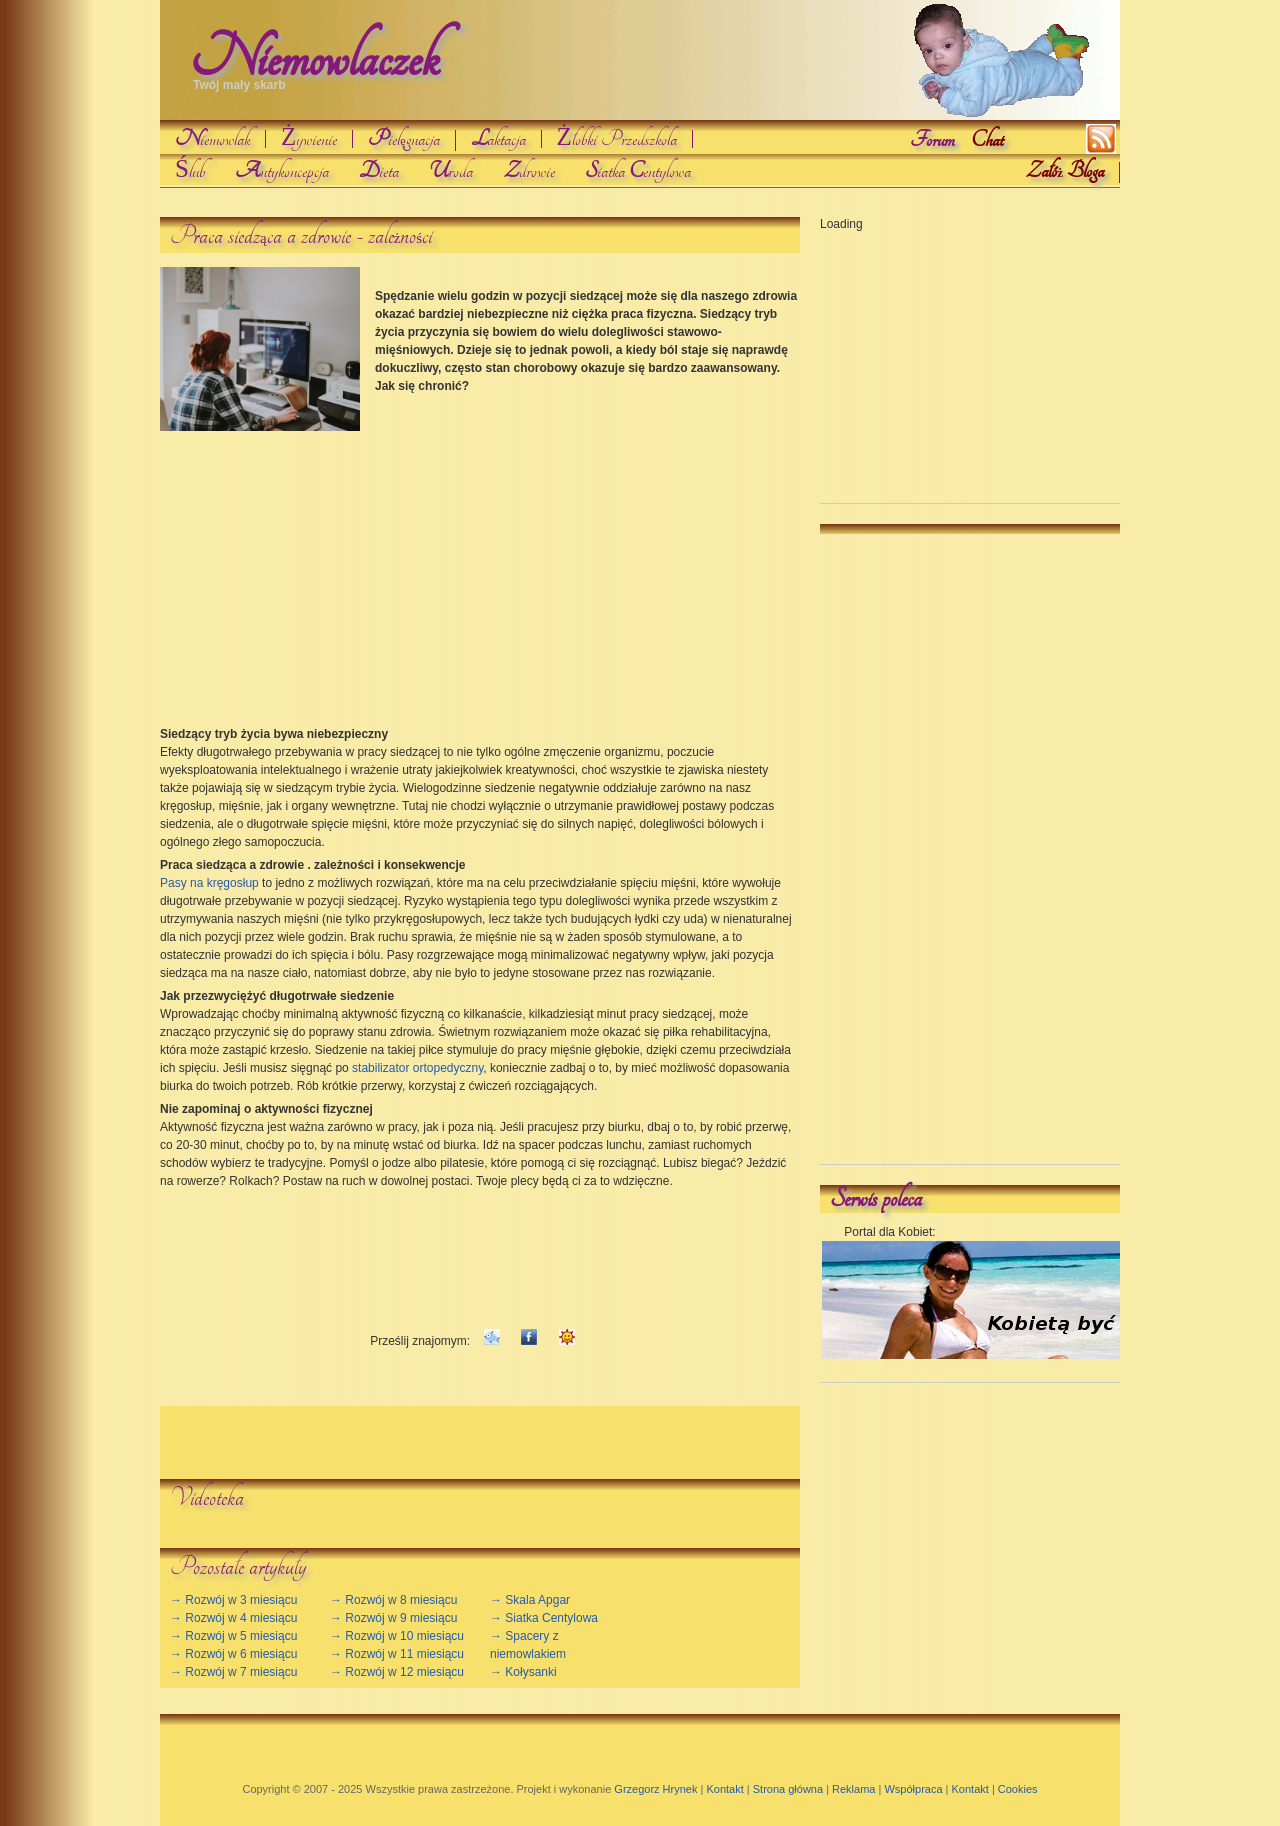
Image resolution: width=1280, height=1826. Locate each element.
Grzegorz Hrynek (655, 1789)
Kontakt (724, 1789)
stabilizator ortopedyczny (417, 1068)
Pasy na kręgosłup (209, 883)
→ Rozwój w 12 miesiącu (397, 1672)
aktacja (498, 139)
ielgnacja (403, 140)
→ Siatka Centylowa (544, 1618)
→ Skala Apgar (530, 1600)
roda (451, 171)
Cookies (1018, 1789)
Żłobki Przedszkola (617, 139)
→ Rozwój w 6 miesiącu (233, 1654)
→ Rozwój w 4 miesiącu (233, 1618)
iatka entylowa (638, 171)
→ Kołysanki (523, 1672)
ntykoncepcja (282, 171)
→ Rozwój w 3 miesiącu (233, 1600)
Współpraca (913, 1789)
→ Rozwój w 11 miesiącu (397, 1654)
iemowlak (212, 139)
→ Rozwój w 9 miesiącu (393, 1618)
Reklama (853, 1789)
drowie (529, 171)
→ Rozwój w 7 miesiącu (233, 1672)
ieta (379, 171)
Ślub (190, 171)
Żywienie (309, 139)
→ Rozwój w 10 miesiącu (397, 1636)
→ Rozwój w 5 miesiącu (233, 1636)
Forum (932, 140)
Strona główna (788, 1789)
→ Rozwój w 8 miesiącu (393, 1600)
